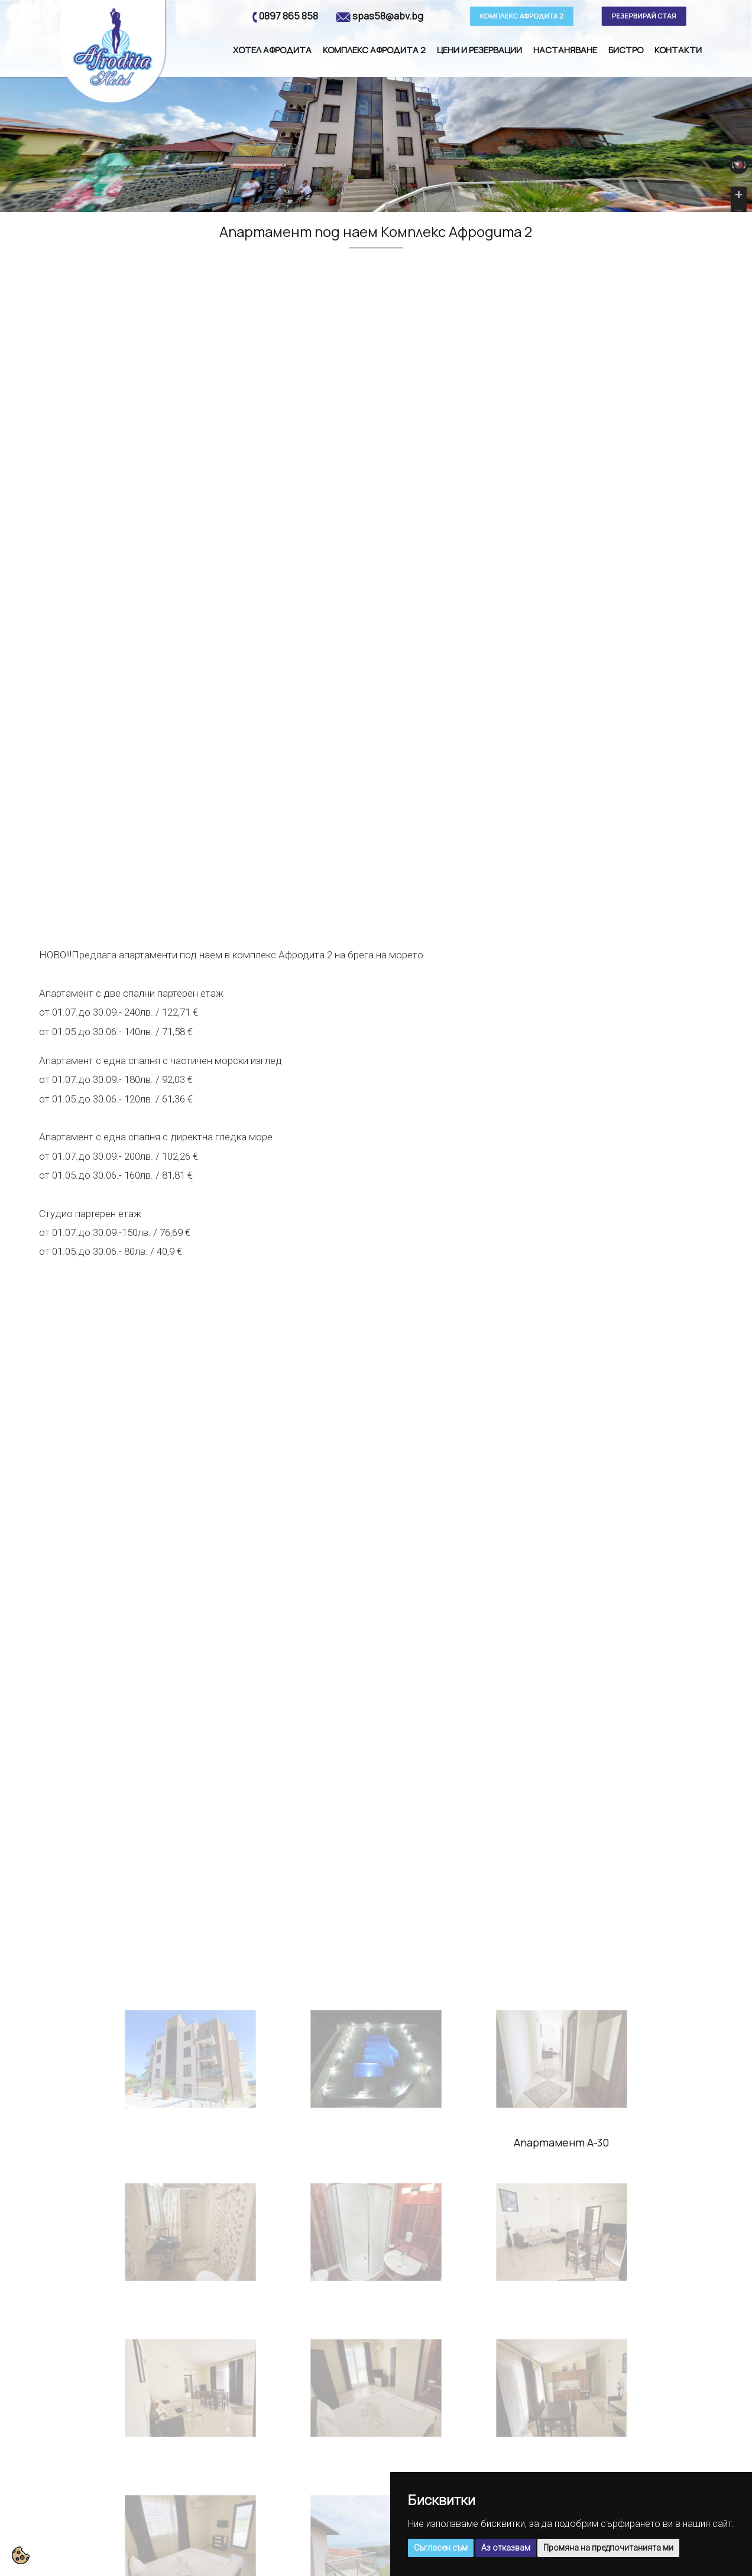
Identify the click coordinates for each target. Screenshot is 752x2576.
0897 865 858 (288, 15)
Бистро (625, 50)
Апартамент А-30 (561, 2142)
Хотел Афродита (272, 50)
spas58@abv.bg (387, 15)
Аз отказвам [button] (505, 2547)
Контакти (678, 50)
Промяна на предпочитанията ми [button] (608, 2547)
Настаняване (565, 50)
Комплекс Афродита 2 (374, 50)
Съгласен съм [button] (441, 2547)
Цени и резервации (479, 50)
